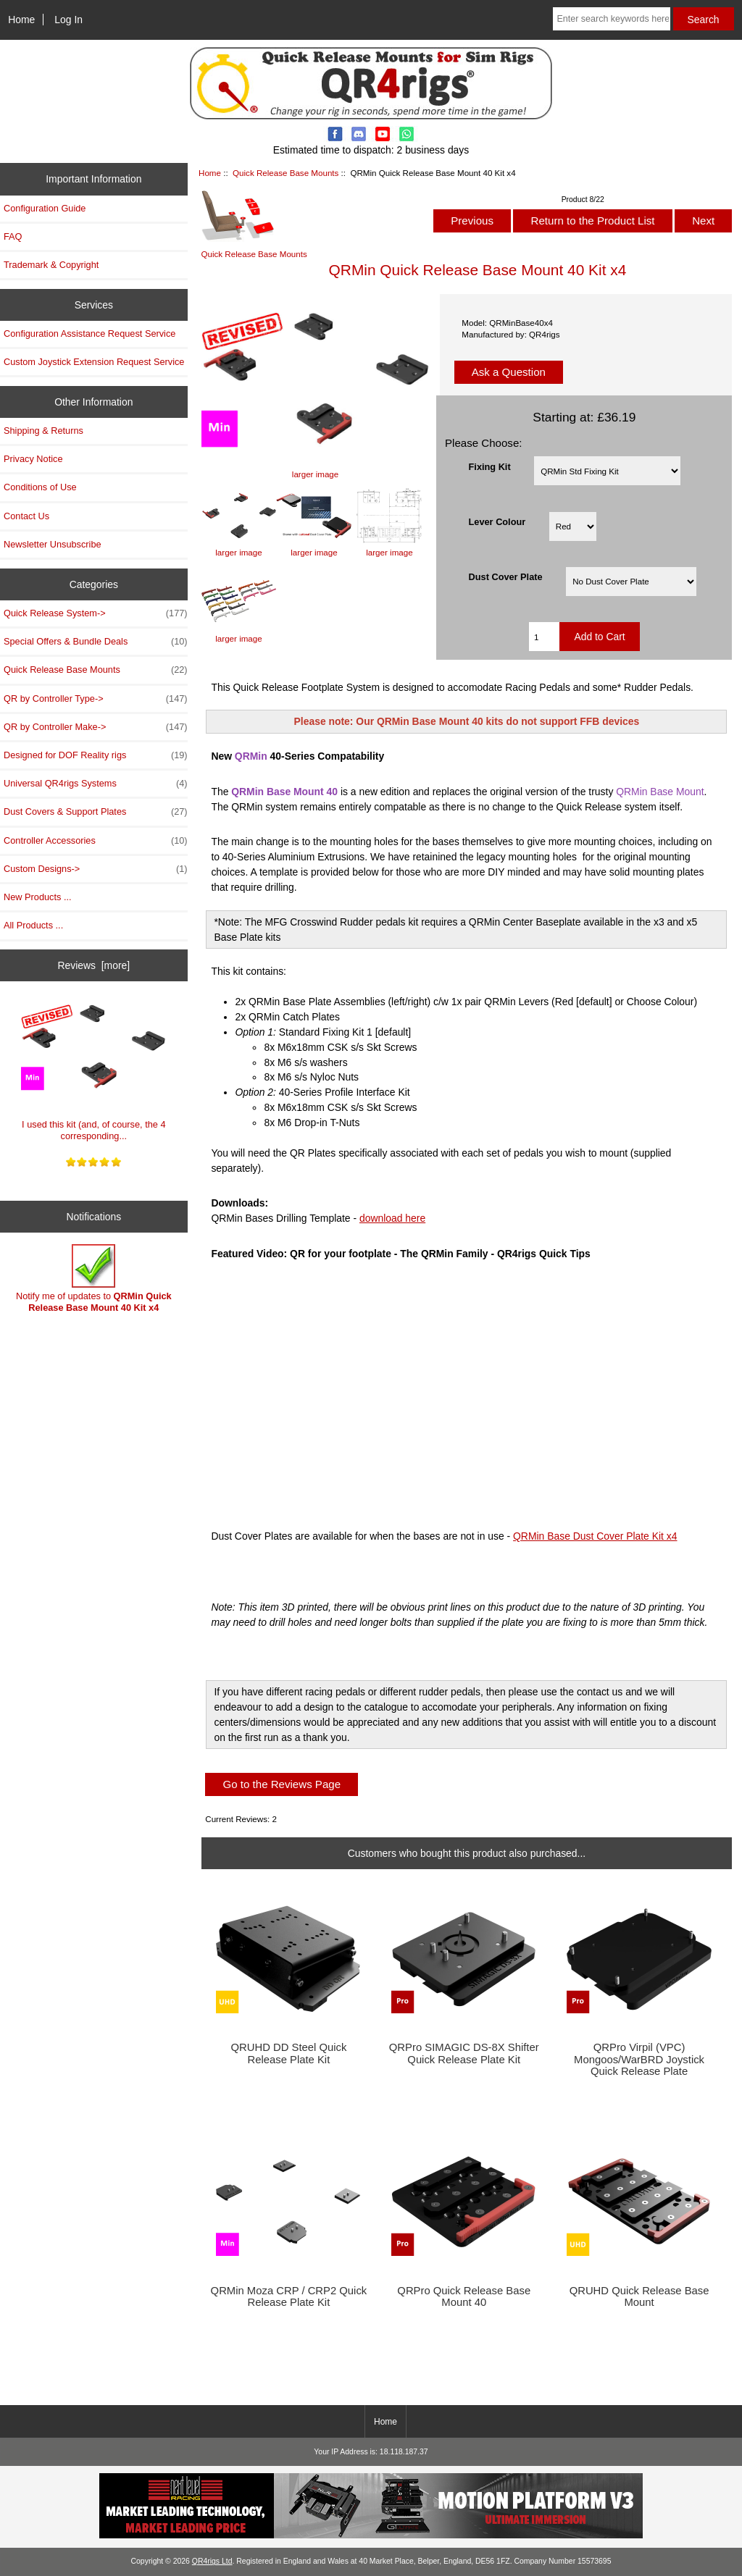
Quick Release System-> (96, 613)
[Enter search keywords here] (611, 18)
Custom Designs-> (96, 869)
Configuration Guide (45, 208)
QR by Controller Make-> (96, 727)
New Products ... (38, 896)
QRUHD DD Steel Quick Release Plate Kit (288, 2053)
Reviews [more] (93, 965)
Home (21, 19)
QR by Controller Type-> (96, 699)
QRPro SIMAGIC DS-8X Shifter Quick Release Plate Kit (464, 2053)
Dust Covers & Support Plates (96, 812)
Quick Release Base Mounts (285, 172)
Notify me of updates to (94, 1278)
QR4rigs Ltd (212, 2561)
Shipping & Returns (43, 430)
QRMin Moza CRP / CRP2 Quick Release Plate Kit (289, 2296)
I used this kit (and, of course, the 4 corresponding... (93, 1067)
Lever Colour (497, 521)
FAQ (13, 236)
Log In (68, 19)
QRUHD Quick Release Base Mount (639, 2296)
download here (392, 1218)
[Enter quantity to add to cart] (544, 636)
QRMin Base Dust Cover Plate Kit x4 (595, 1536)
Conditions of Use (40, 487)
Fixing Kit (490, 466)
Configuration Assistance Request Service (89, 333)
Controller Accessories (96, 841)
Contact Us (26, 516)
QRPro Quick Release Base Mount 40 (463, 2296)
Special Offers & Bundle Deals (96, 641)
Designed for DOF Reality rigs (96, 755)
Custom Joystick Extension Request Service (94, 361)
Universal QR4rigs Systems (96, 783)
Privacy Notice (33, 458)
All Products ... (33, 925)
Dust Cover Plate (506, 576)
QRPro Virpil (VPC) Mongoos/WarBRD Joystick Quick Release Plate (639, 2059)
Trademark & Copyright (51, 264)
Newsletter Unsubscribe (52, 544)
